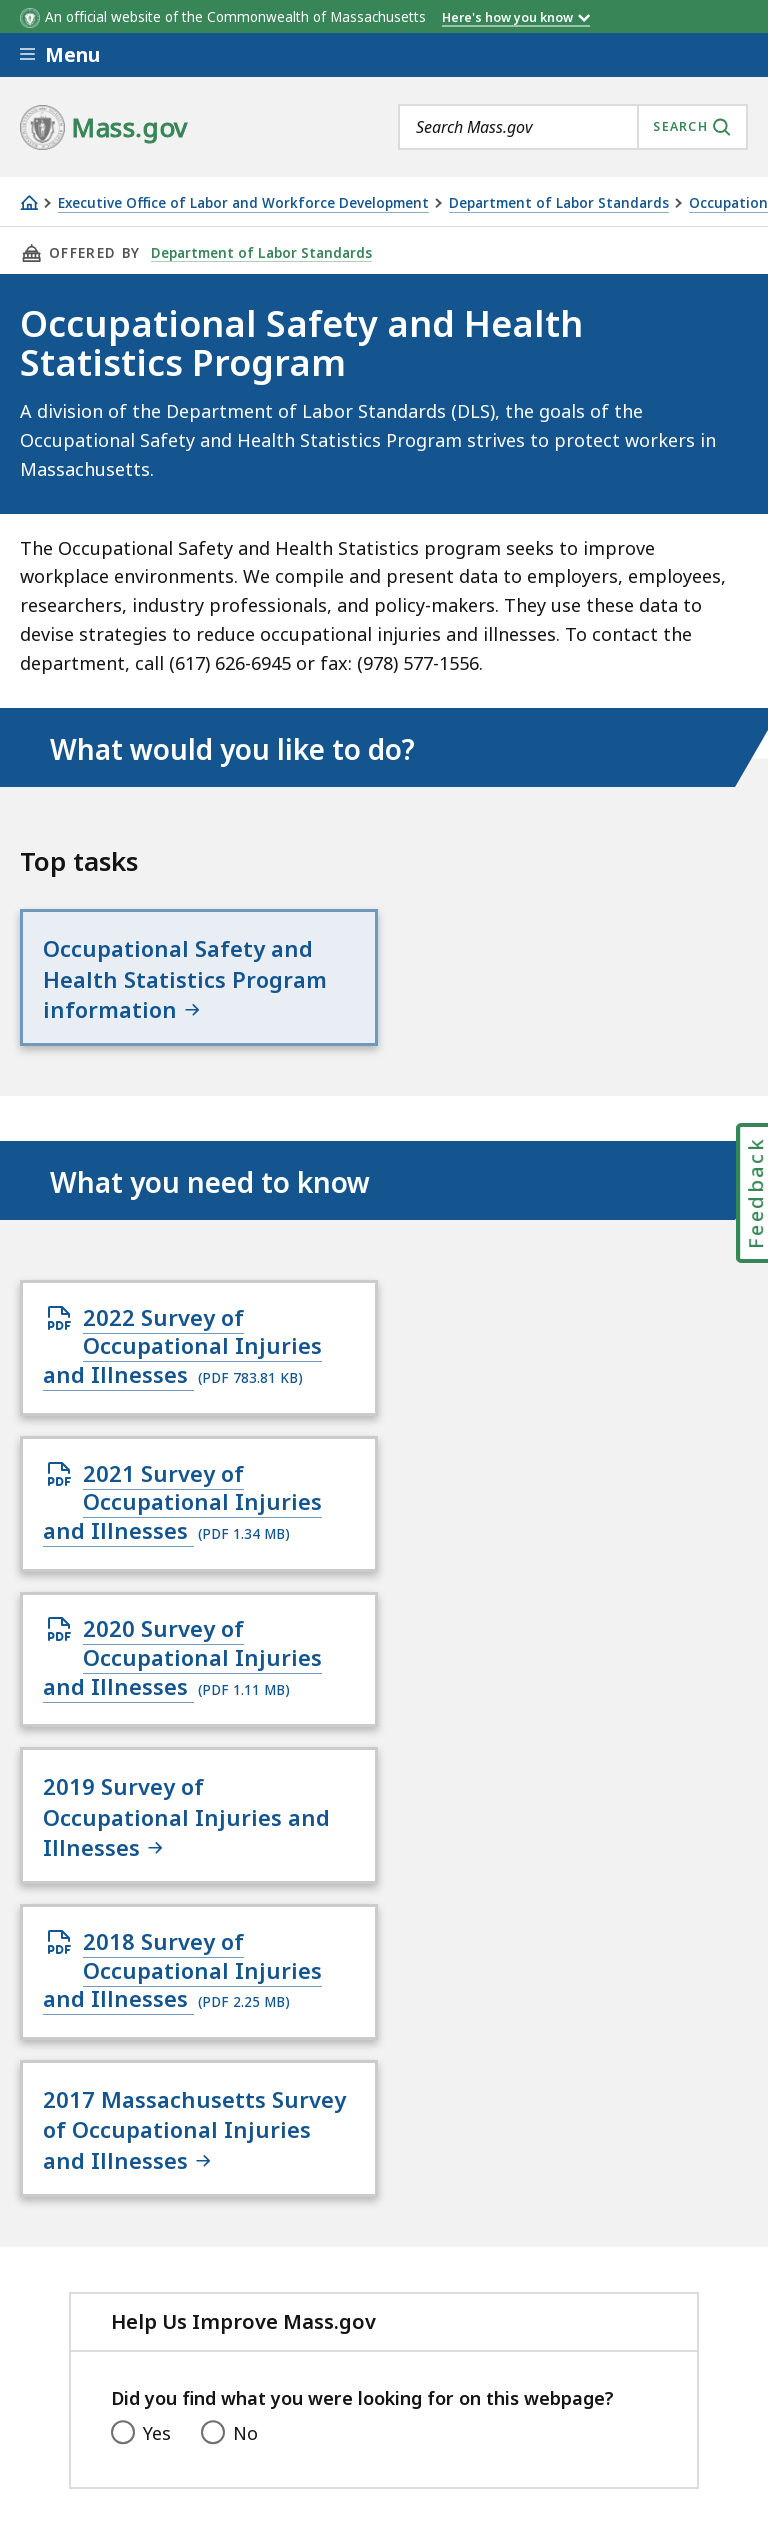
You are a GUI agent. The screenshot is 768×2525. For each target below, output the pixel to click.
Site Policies (505, 2230)
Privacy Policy (367, 2230)
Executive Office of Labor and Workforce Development (243, 203)
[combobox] (573, 127)
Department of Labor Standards (559, 203)
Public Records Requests (125, 2282)
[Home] (29, 202)
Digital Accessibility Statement (149, 2230)
